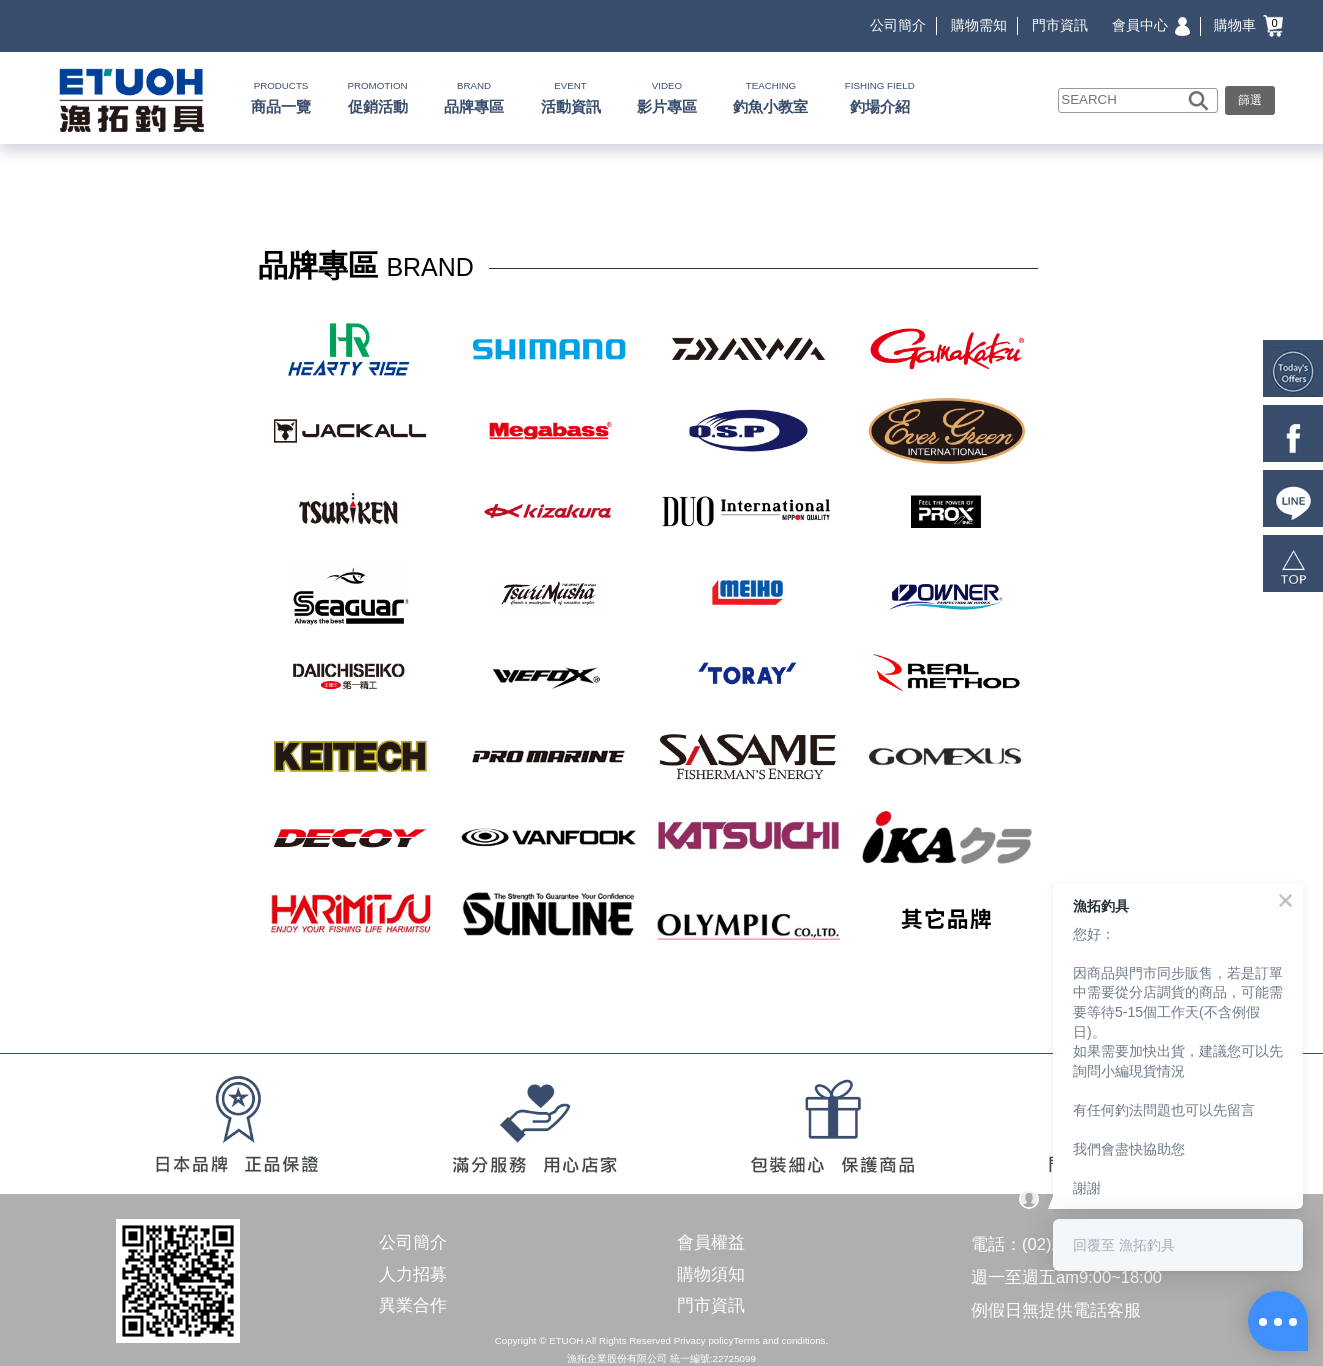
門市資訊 (1060, 25)
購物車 (1248, 25)
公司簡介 (898, 25)
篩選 (1250, 100)
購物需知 (979, 25)
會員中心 (1151, 25)
